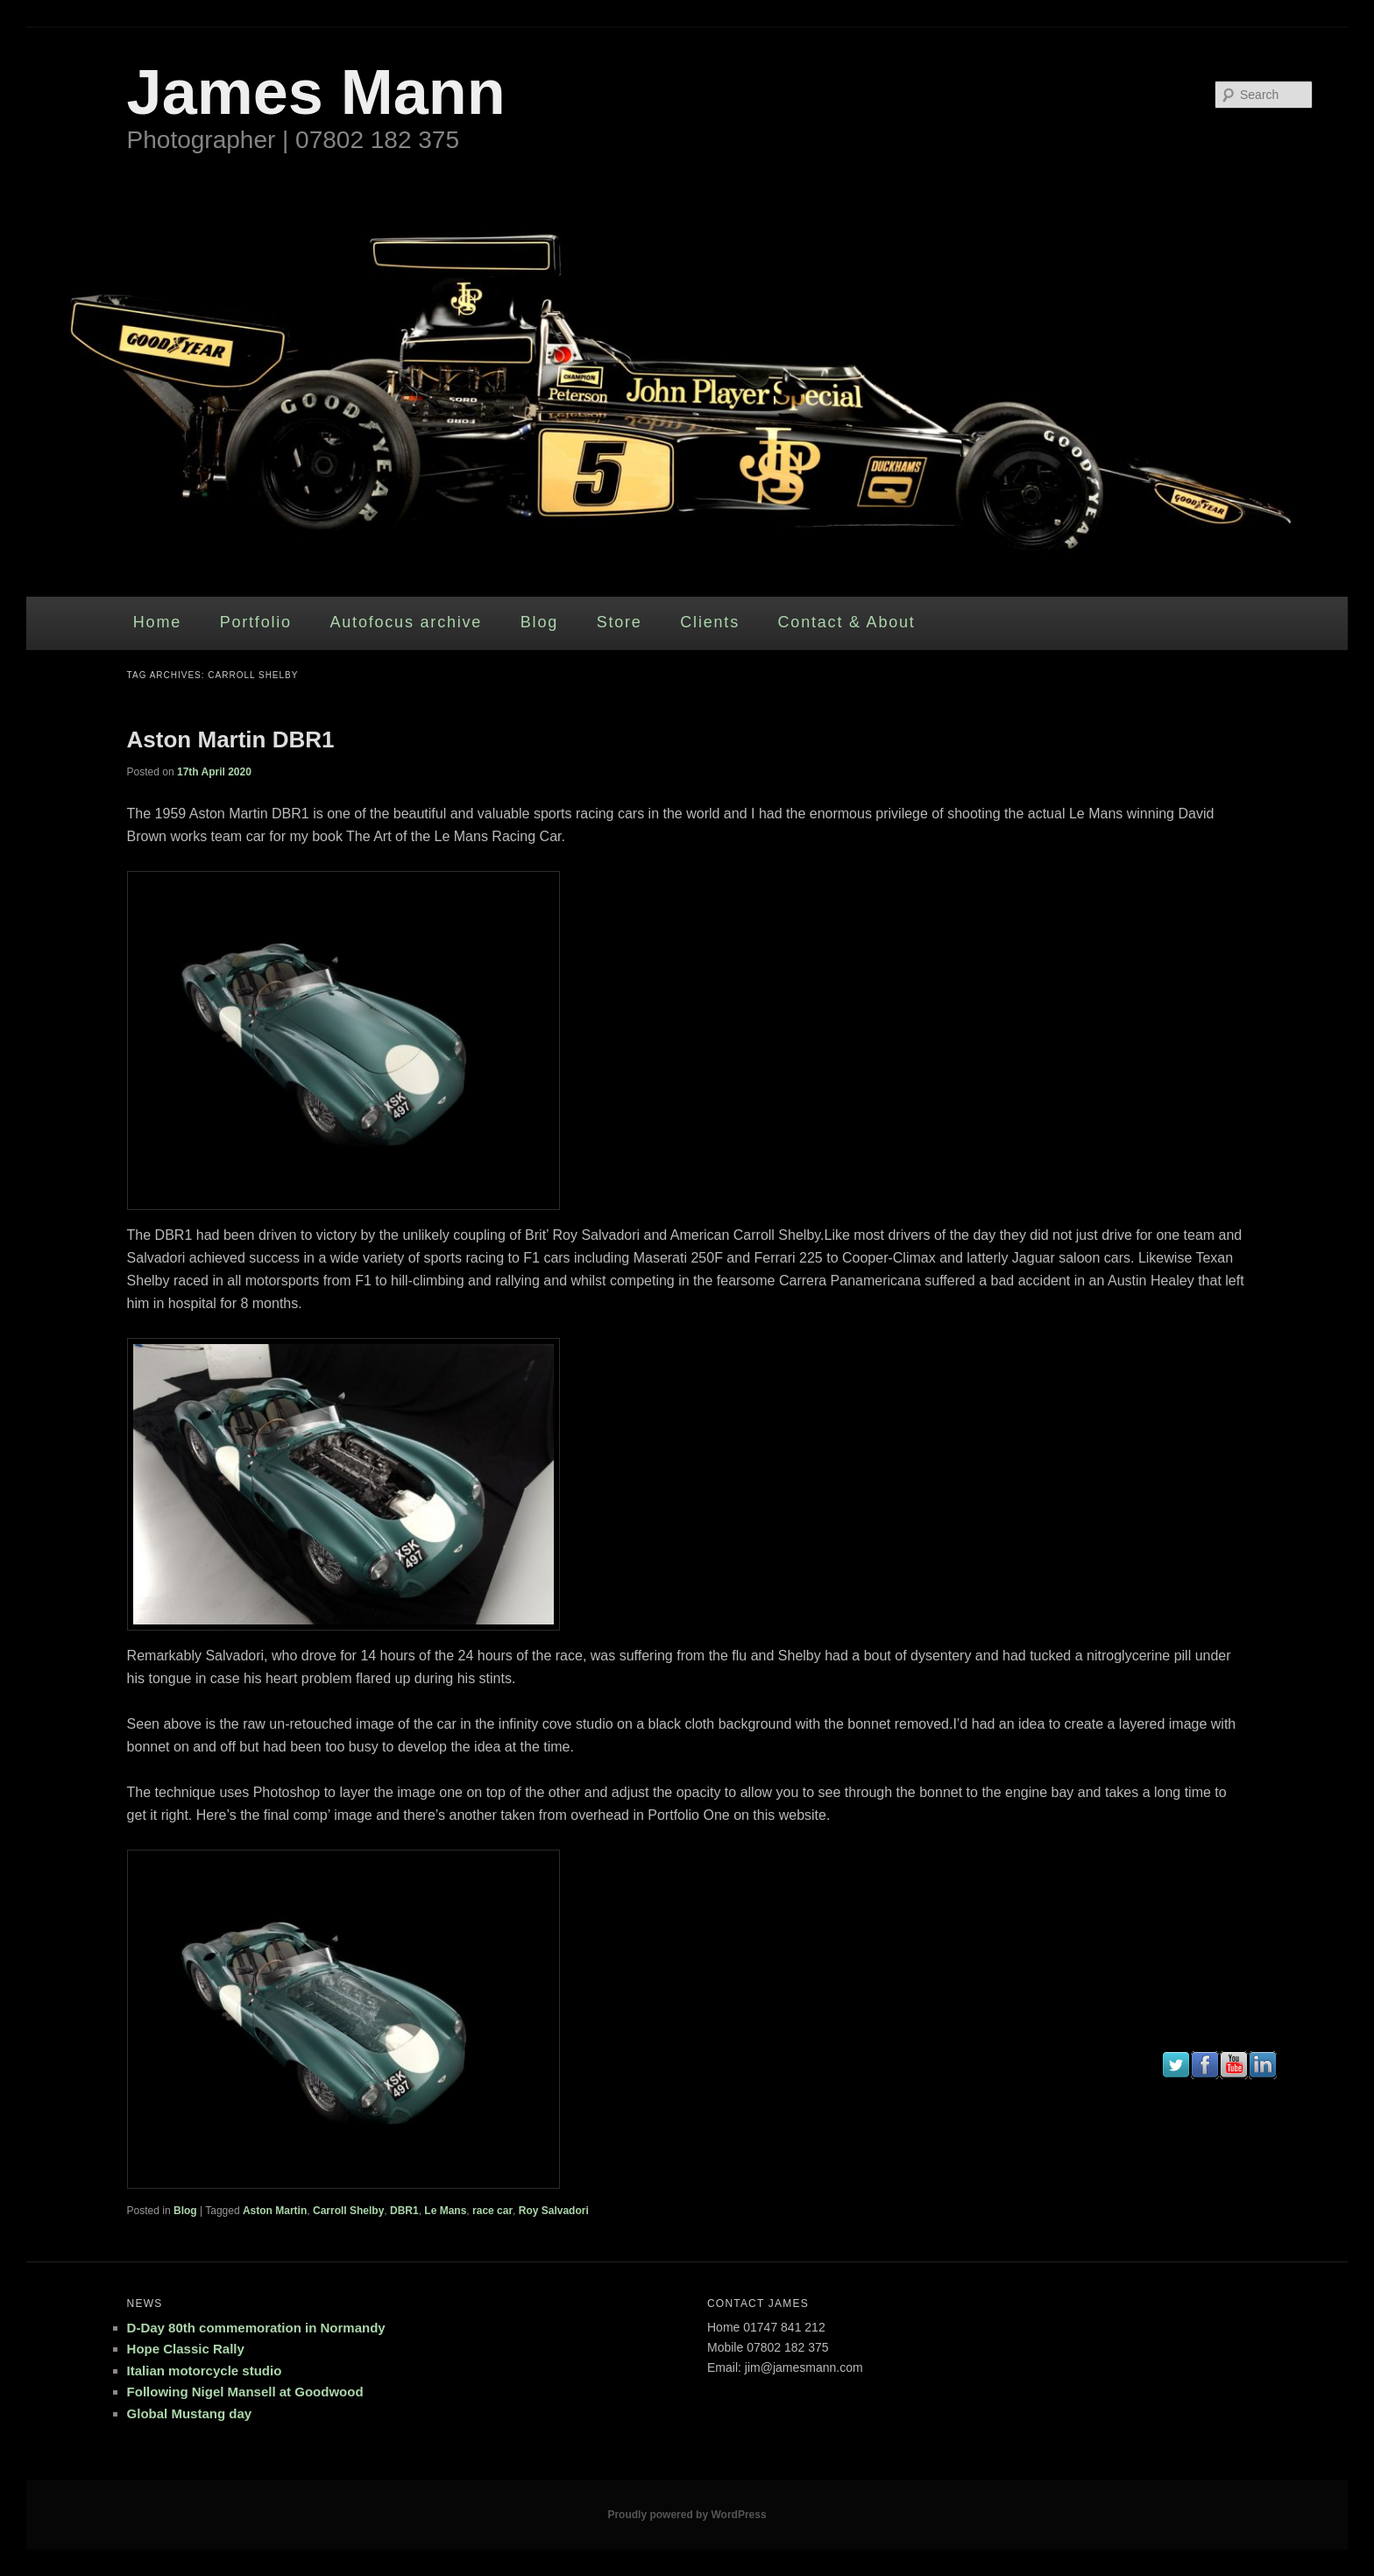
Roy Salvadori (554, 2210)
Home (157, 622)
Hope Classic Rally (185, 2348)
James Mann (316, 92)
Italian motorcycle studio (204, 2370)
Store (619, 622)
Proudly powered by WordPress (686, 2515)
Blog (539, 622)
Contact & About (847, 622)
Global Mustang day (189, 2413)
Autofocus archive (405, 622)
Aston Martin (275, 2210)
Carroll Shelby (348, 2210)
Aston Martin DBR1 (231, 739)
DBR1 (404, 2210)
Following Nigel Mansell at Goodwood (245, 2391)
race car (492, 2210)
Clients (710, 622)
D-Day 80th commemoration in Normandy (256, 2327)
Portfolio (256, 622)
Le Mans (445, 2210)
